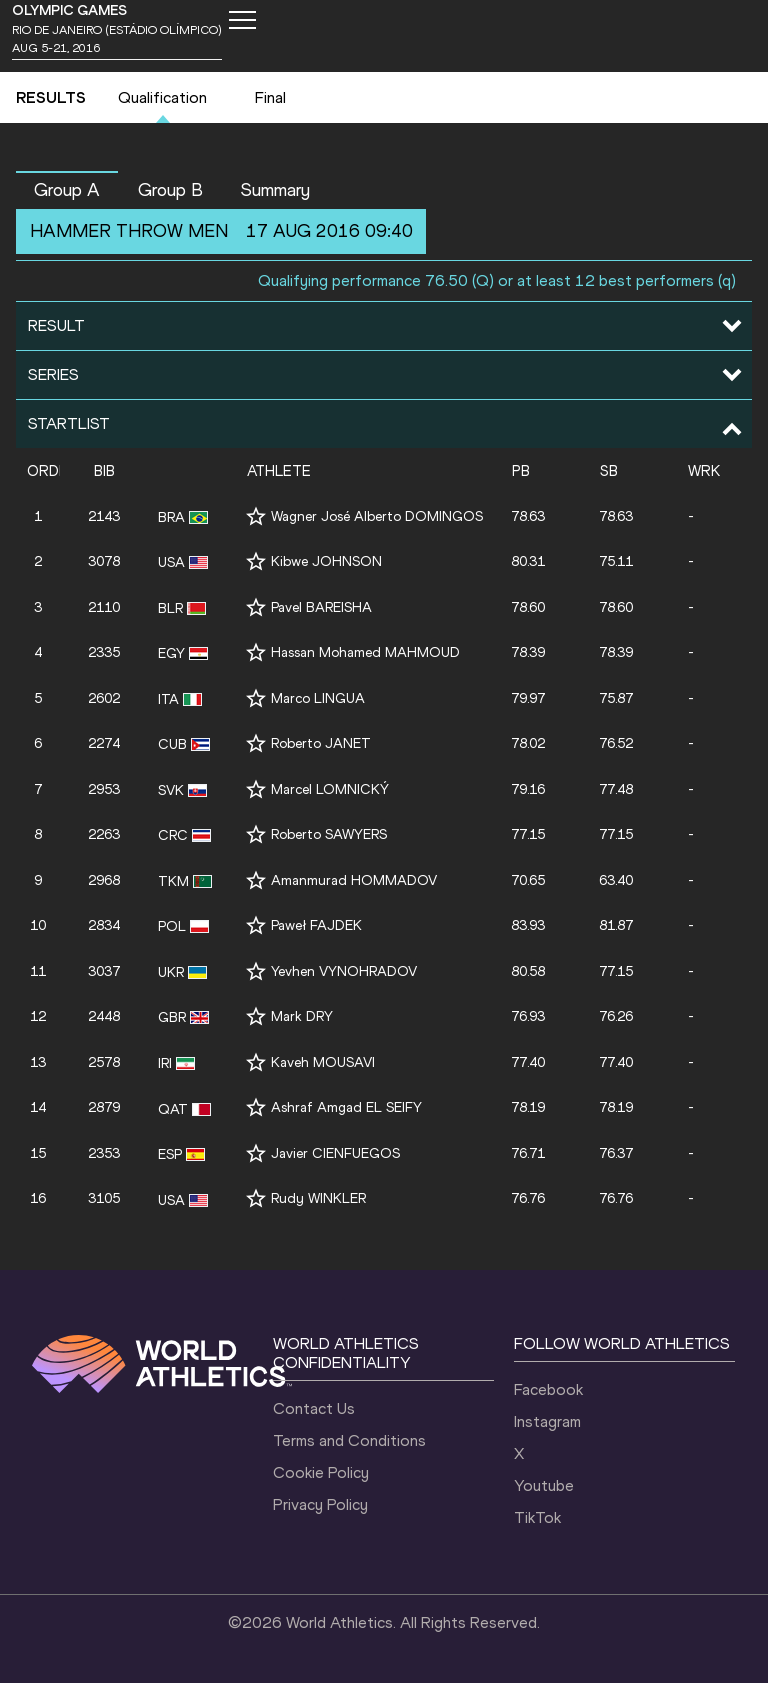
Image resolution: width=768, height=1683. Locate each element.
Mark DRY (302, 1016)
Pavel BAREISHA (321, 607)
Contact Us (314, 1408)
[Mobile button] (242, 20)
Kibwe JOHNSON (326, 561)
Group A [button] (67, 190)
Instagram (547, 1421)
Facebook (548, 1389)
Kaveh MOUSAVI (323, 1062)
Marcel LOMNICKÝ (330, 789)
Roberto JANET (321, 743)
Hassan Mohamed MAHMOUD (365, 652)
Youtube (544, 1485)
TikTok (537, 1517)
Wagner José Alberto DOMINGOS (377, 516)
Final (270, 97)
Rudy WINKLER (318, 1198)
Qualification (162, 97)
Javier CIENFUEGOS (335, 1153)
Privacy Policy (320, 1504)
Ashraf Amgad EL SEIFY (346, 1107)
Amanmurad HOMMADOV (354, 880)
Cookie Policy (321, 1472)
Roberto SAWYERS (329, 834)
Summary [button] (275, 190)
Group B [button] (170, 190)
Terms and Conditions (349, 1440)
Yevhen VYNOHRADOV (344, 971)
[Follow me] (256, 516)
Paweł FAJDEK (316, 925)
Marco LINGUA (318, 698)
